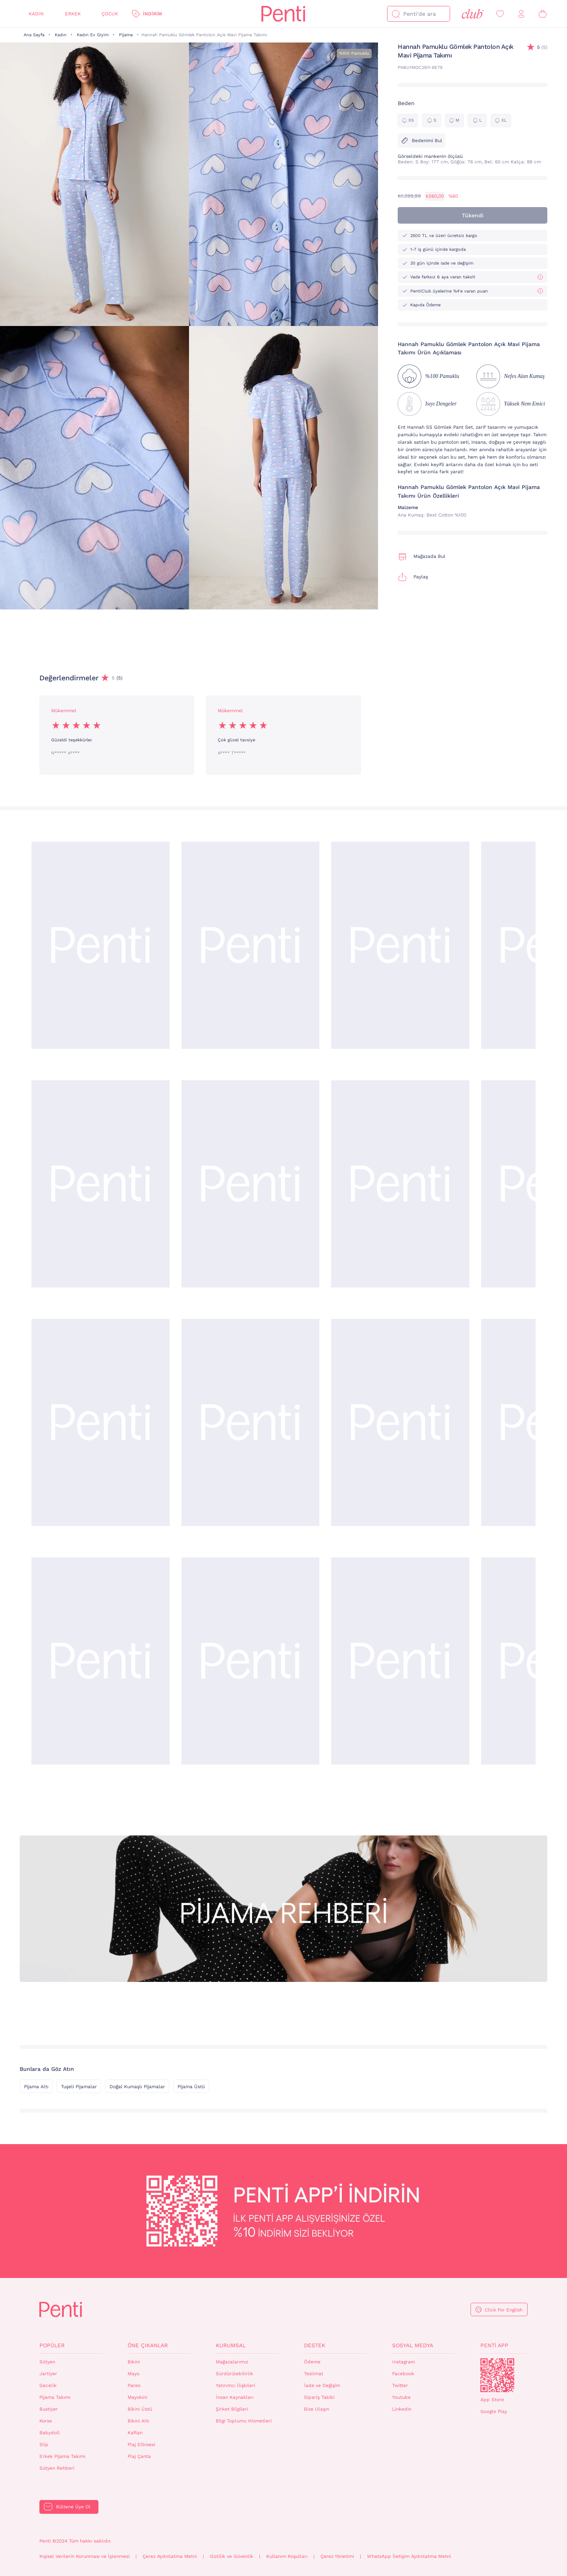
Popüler (52, 2345)
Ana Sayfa (34, 34)
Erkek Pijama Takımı (62, 2456)
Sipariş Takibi (319, 2397)
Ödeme (312, 2362)
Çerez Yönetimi (337, 2556)
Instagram (403, 2362)
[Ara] (395, 14)
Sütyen (47, 2362)
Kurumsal (231, 2345)
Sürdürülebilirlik (234, 2373)
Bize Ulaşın (316, 2409)
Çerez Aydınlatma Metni (170, 2556)
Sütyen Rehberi (56, 2468)
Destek (314, 2345)
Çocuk (110, 14)
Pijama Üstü (191, 2086)
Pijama (126, 34)
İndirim (152, 14)
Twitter (400, 2385)
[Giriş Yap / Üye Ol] (521, 14)
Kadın (36, 14)
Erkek (73, 14)
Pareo (134, 2385)
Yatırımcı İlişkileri (235, 2385)
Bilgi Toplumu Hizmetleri (244, 2421)
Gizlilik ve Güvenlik (231, 2556)
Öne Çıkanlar (148, 2345)
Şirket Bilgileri (232, 2409)
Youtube (401, 2397)
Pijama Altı (36, 2086)
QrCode (497, 2375)
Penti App (494, 2345)
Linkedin (401, 2409)
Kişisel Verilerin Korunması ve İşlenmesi (84, 2556)
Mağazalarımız (232, 2362)
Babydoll (49, 2432)
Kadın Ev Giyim (93, 34)
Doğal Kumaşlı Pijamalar (137, 2086)
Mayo (133, 2373)
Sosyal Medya (412, 2345)
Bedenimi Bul (421, 140)
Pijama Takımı (54, 2397)
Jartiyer (48, 2373)
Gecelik (48, 2385)
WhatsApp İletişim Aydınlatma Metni (409, 2556)
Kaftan (135, 2432)
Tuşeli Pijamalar (79, 2086)
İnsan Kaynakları (235, 2397)
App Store (492, 2399)
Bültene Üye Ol (73, 2506)
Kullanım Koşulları (287, 2556)
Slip (43, 2444)
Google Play (493, 2411)
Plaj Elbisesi (141, 2444)
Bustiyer (48, 2409)
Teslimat (313, 2373)
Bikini (134, 2362)
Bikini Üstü (140, 2409)
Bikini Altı (138, 2421)
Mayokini (137, 2397)
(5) (542, 47)
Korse (45, 2421)
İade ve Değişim (322, 2385)
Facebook (403, 2373)
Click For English (504, 2310)
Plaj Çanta (139, 2456)
